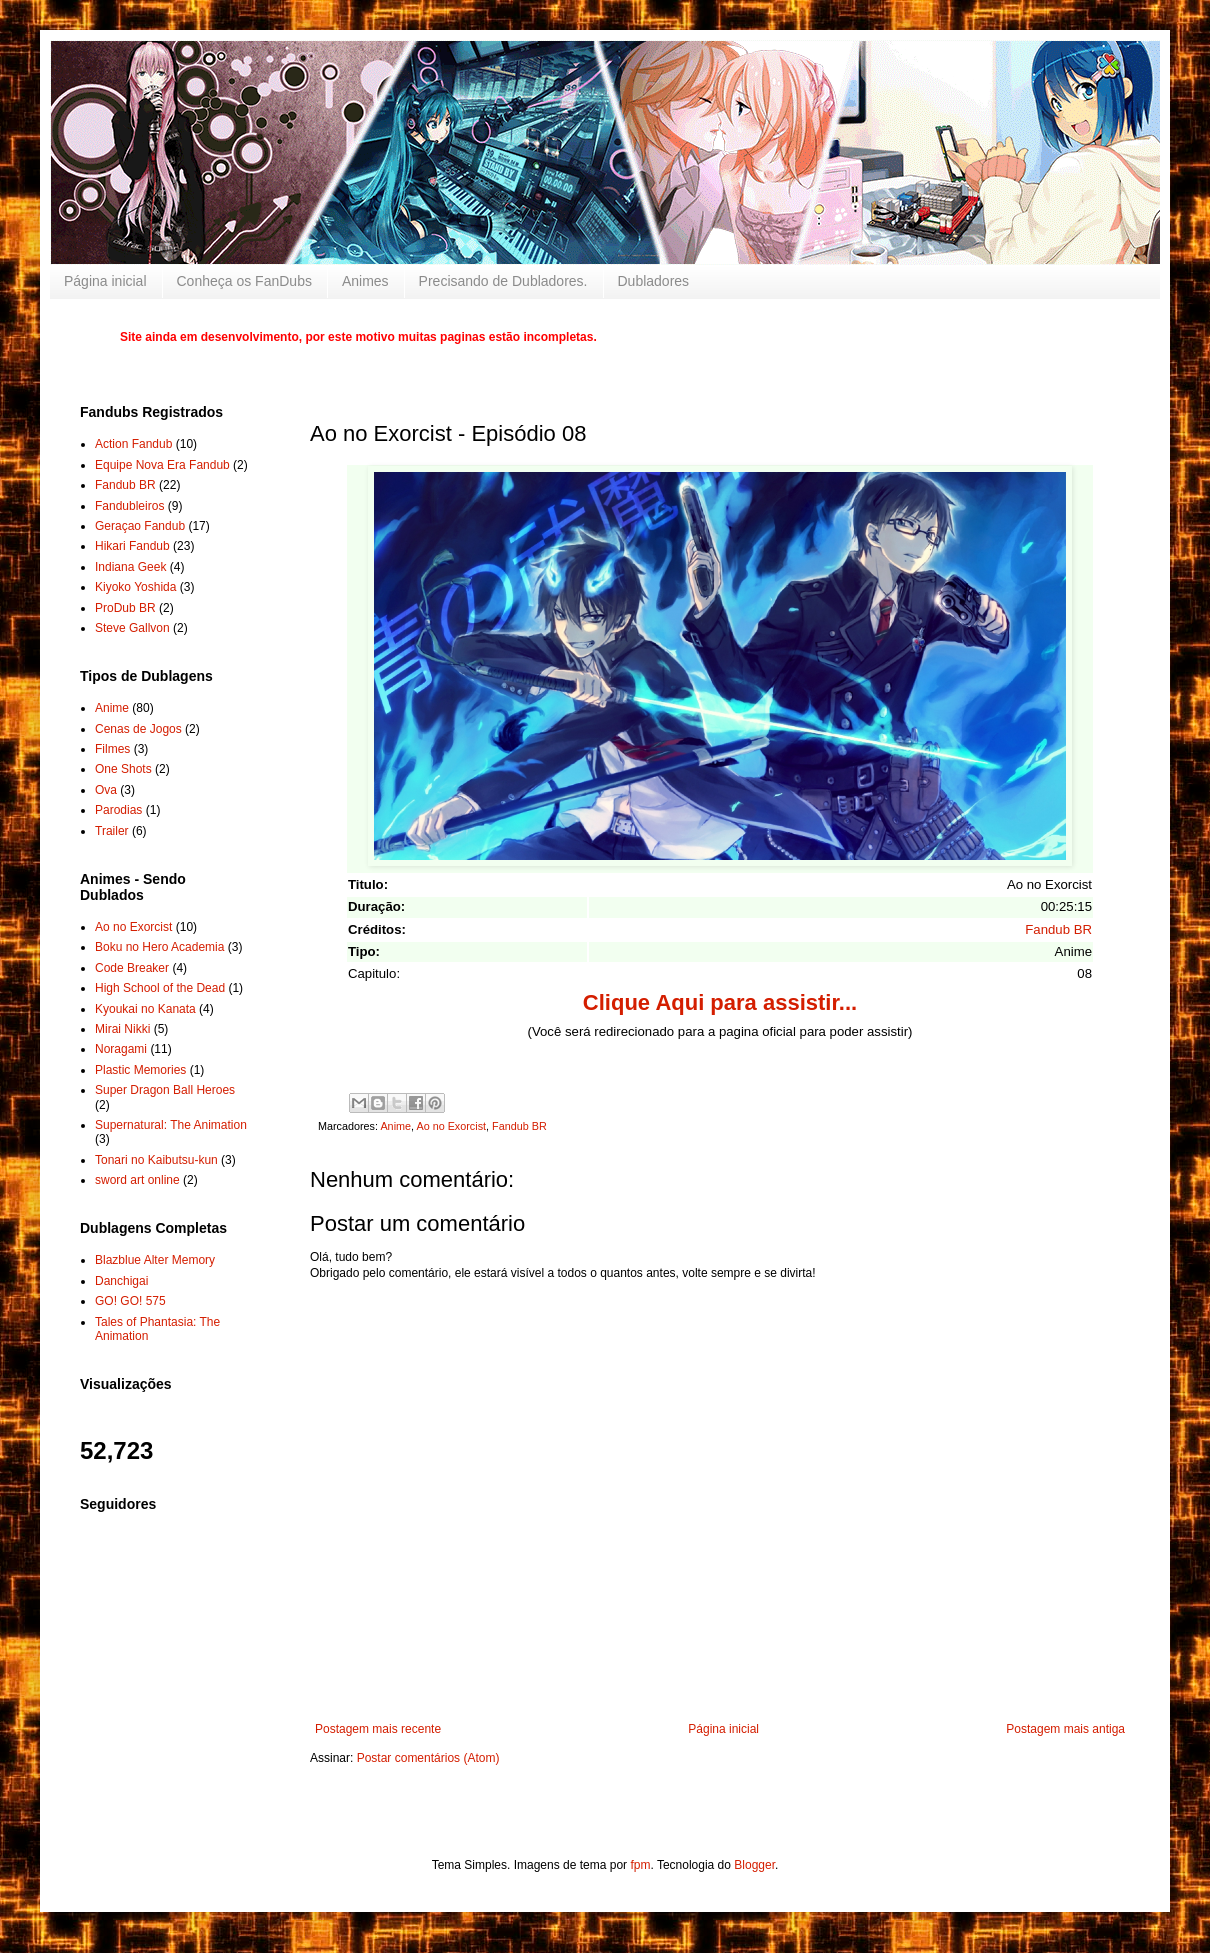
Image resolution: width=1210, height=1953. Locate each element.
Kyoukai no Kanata (145, 1009)
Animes (365, 281)
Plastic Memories (140, 1070)
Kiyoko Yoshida (135, 587)
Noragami (121, 1049)
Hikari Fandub (132, 546)
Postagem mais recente (378, 1729)
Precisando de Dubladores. (503, 281)
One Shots (123, 769)
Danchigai (121, 1281)
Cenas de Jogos (138, 729)
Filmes (112, 749)
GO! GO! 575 (130, 1301)
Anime (395, 1126)
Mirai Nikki (122, 1029)
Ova (106, 790)
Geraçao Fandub (140, 526)
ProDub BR (125, 608)
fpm (640, 1865)
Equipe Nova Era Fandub (162, 465)
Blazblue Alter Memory (155, 1260)
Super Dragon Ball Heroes (165, 1090)
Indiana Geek (130, 567)
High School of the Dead (160, 988)
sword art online (137, 1180)
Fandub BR (1058, 929)
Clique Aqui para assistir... (720, 1002)
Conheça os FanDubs (244, 281)
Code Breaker (132, 968)
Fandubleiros (129, 506)
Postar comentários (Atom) (428, 1758)
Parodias (118, 810)
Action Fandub (133, 444)
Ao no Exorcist (451, 1126)
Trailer (112, 831)
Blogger (754, 1865)
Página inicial (105, 281)
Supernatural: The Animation (171, 1125)
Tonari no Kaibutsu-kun (156, 1160)
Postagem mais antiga (1065, 1729)
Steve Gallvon (132, 628)
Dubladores (654, 281)
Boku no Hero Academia (159, 947)
